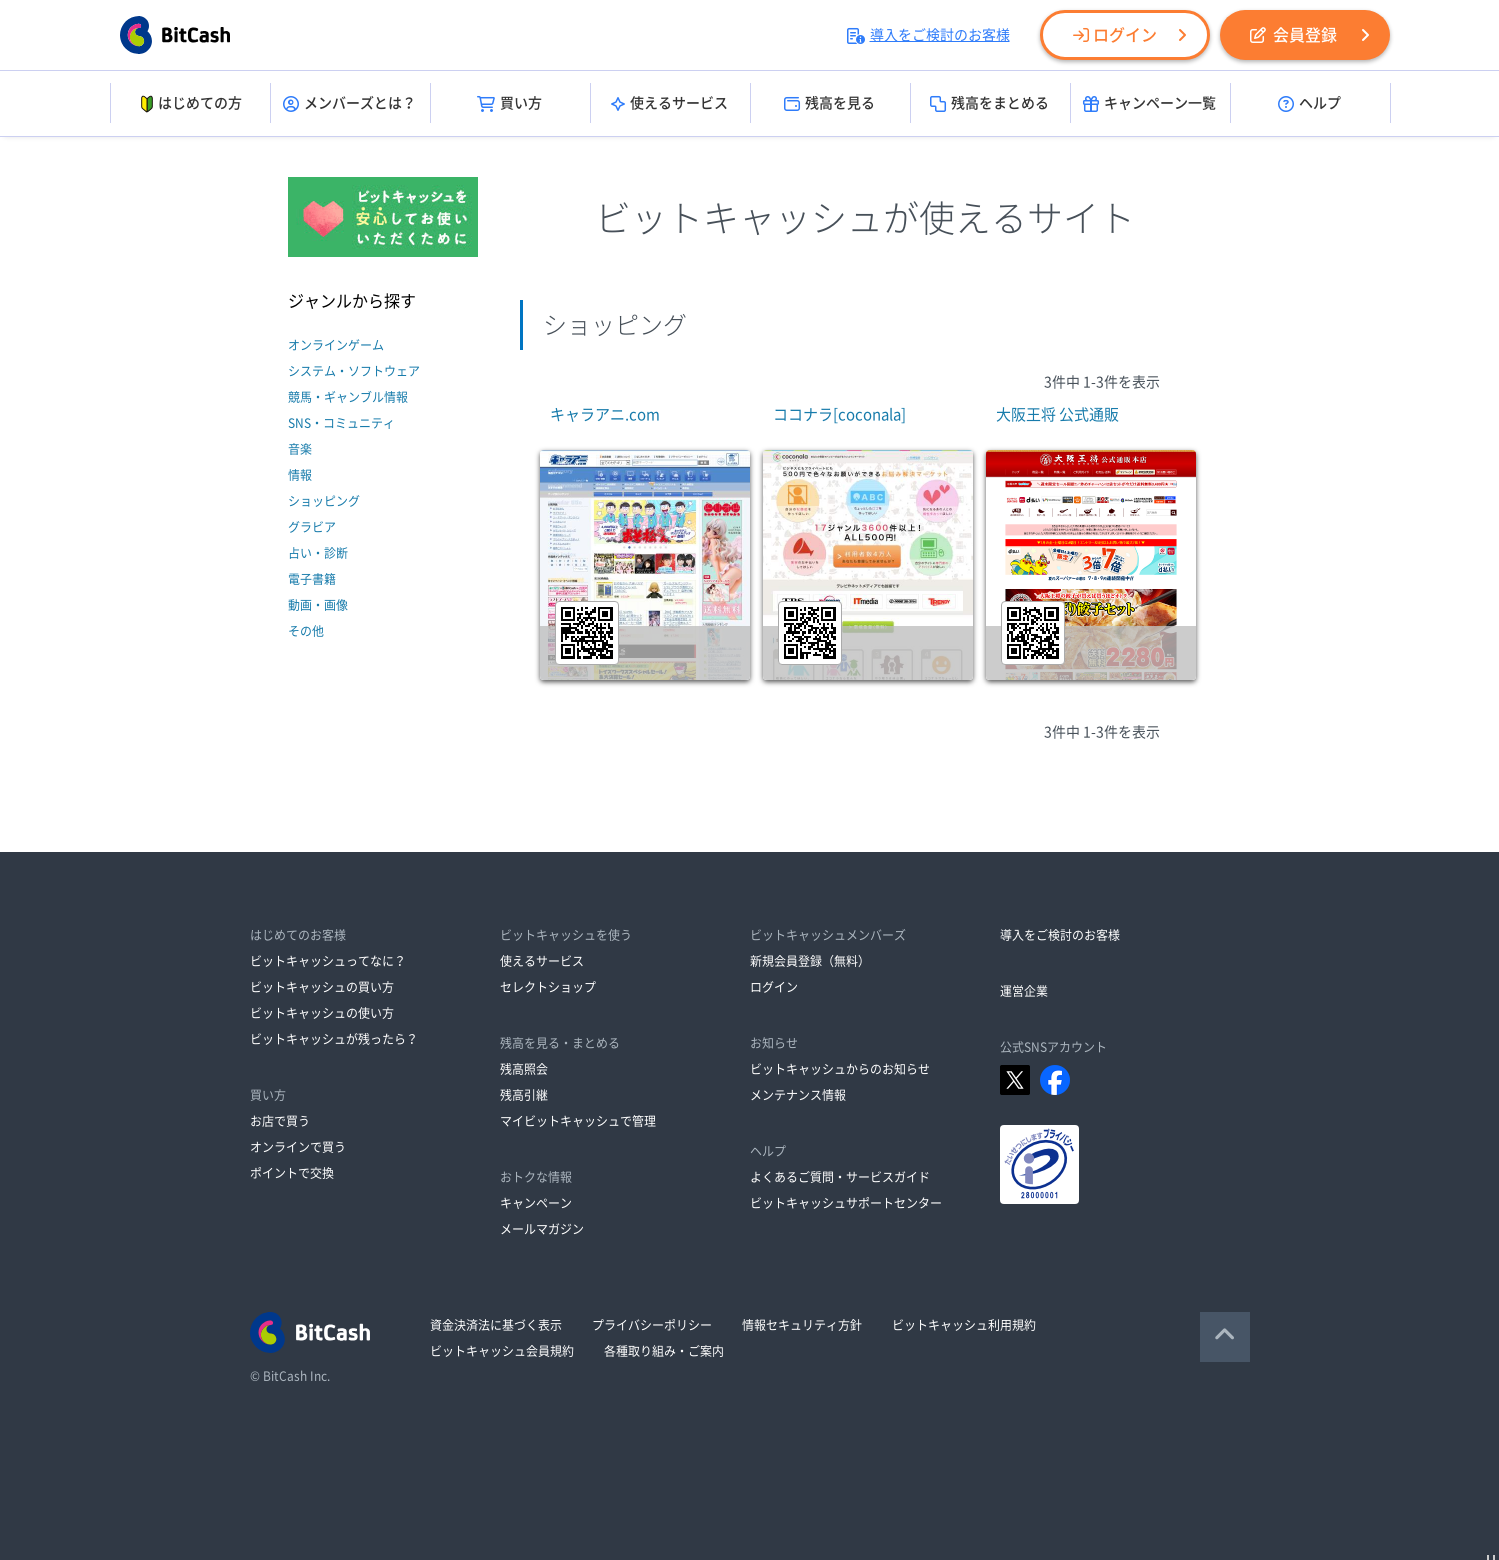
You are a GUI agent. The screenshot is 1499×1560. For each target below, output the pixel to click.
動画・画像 (318, 605)
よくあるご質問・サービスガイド (840, 1177)
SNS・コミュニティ (341, 423)
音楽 (300, 449)
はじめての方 (189, 104)
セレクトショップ (548, 987)
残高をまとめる (989, 104)
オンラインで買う (298, 1147)
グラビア (312, 527)
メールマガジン (542, 1229)
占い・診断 (318, 553)
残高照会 (524, 1069)
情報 (300, 475)
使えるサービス (669, 104)
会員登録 (1293, 35)
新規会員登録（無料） (810, 961)
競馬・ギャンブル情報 (348, 397)
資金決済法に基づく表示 (496, 1325)
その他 (306, 631)
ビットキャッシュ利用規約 (964, 1325)
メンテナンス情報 (798, 1095)
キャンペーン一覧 (1149, 104)
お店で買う (280, 1121)
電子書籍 (312, 579)
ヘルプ (1309, 104)
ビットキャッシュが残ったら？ (334, 1039)
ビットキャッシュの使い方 (322, 1013)
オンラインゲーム (336, 345)
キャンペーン (536, 1203)
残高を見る (829, 104)
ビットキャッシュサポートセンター (846, 1203)
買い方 (509, 104)
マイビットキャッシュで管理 (578, 1121)
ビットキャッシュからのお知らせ (840, 1069)
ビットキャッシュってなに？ (328, 961)
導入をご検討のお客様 (928, 35)
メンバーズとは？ (349, 104)
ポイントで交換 (292, 1173)
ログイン (1115, 35)
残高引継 (524, 1095)
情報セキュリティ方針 (802, 1325)
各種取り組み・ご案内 (664, 1351)
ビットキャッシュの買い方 (322, 987)
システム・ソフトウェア (354, 371)
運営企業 (1024, 991)
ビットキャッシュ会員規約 (502, 1351)
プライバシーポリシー (652, 1325)
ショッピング (324, 501)
